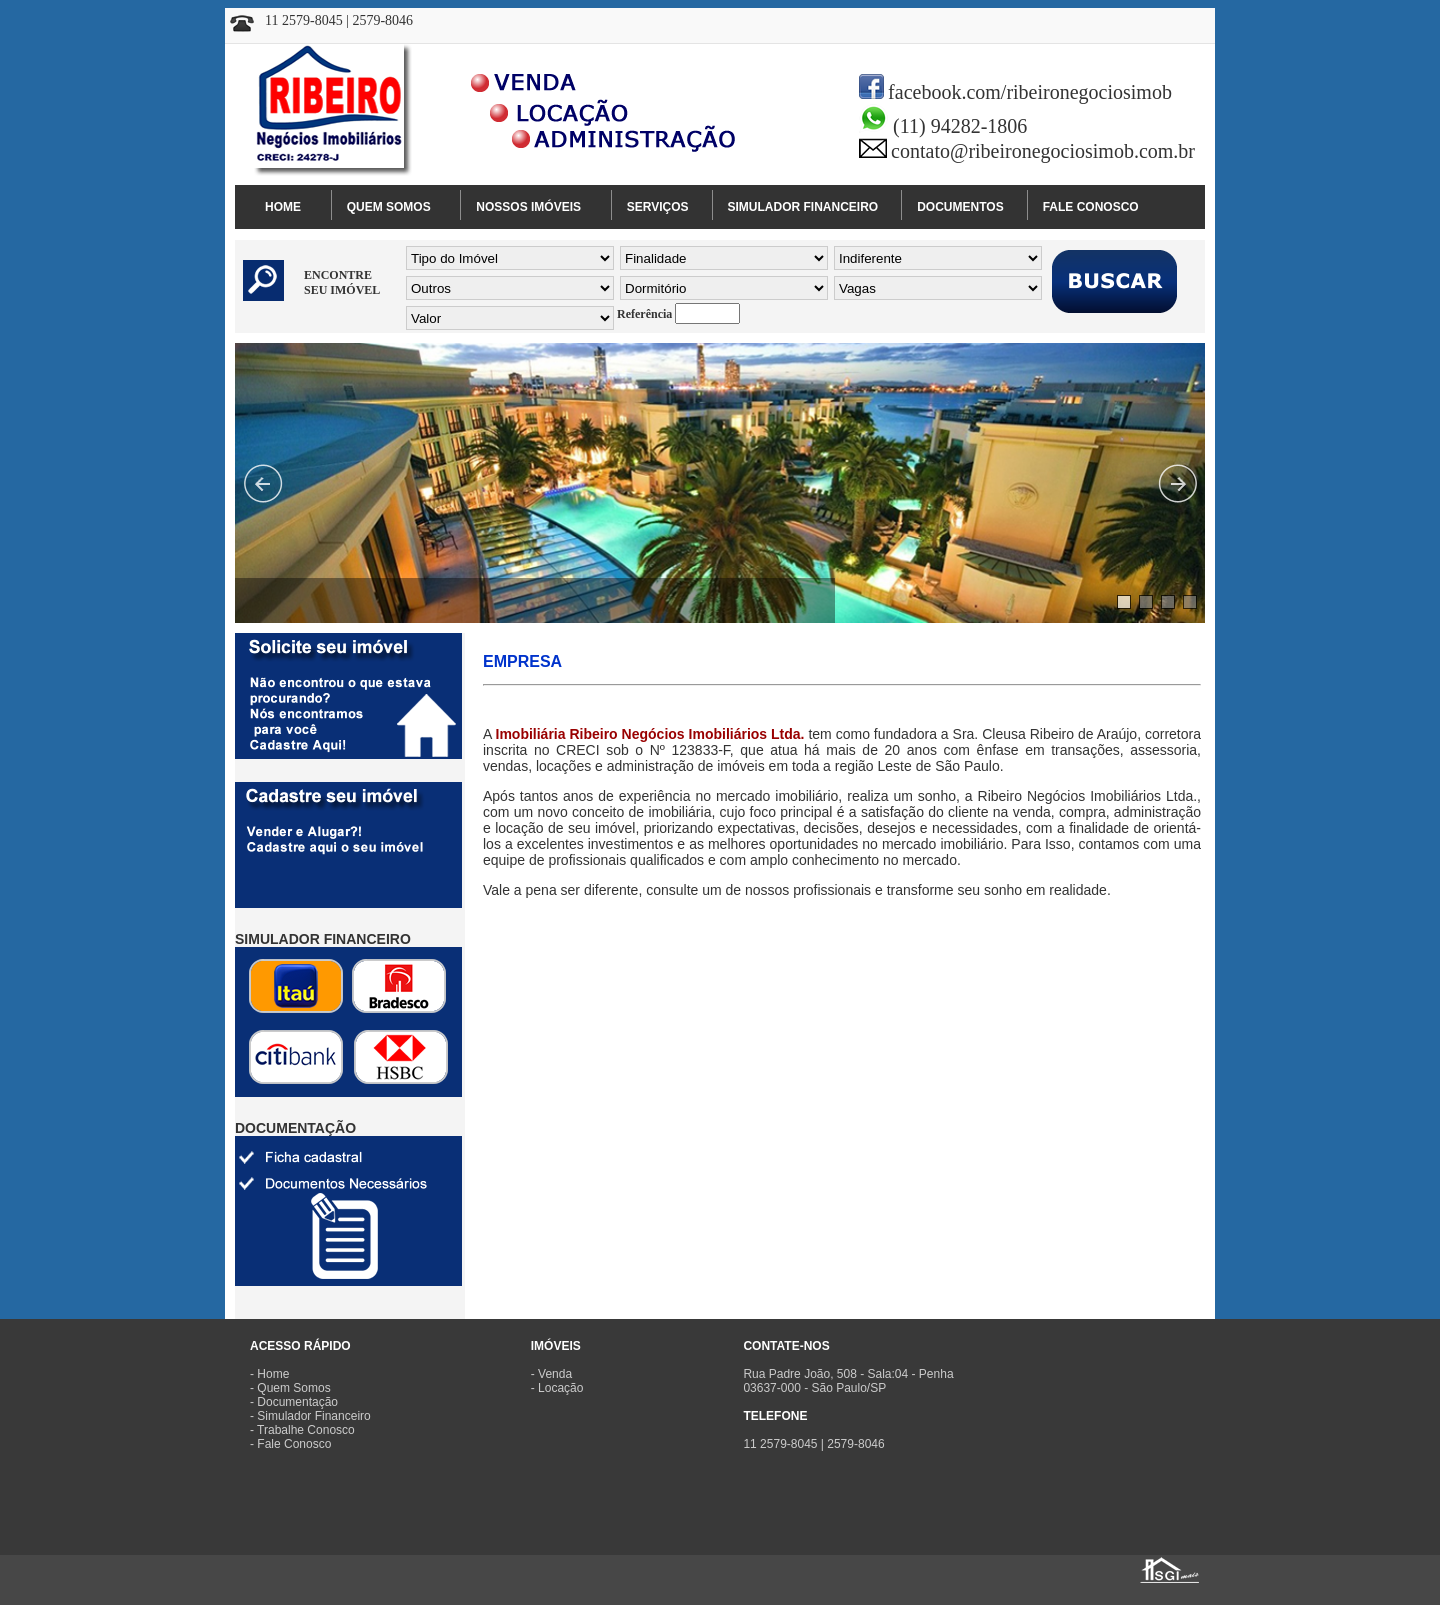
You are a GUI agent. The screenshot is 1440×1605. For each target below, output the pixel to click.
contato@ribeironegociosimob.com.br (1043, 151)
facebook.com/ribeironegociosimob (1030, 92)
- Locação (557, 1388)
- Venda (551, 1374)
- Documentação (294, 1402)
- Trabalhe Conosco (302, 1430)
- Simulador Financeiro (310, 1416)
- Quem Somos (290, 1388)
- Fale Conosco (290, 1444)
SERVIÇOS (658, 207)
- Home (269, 1374)
